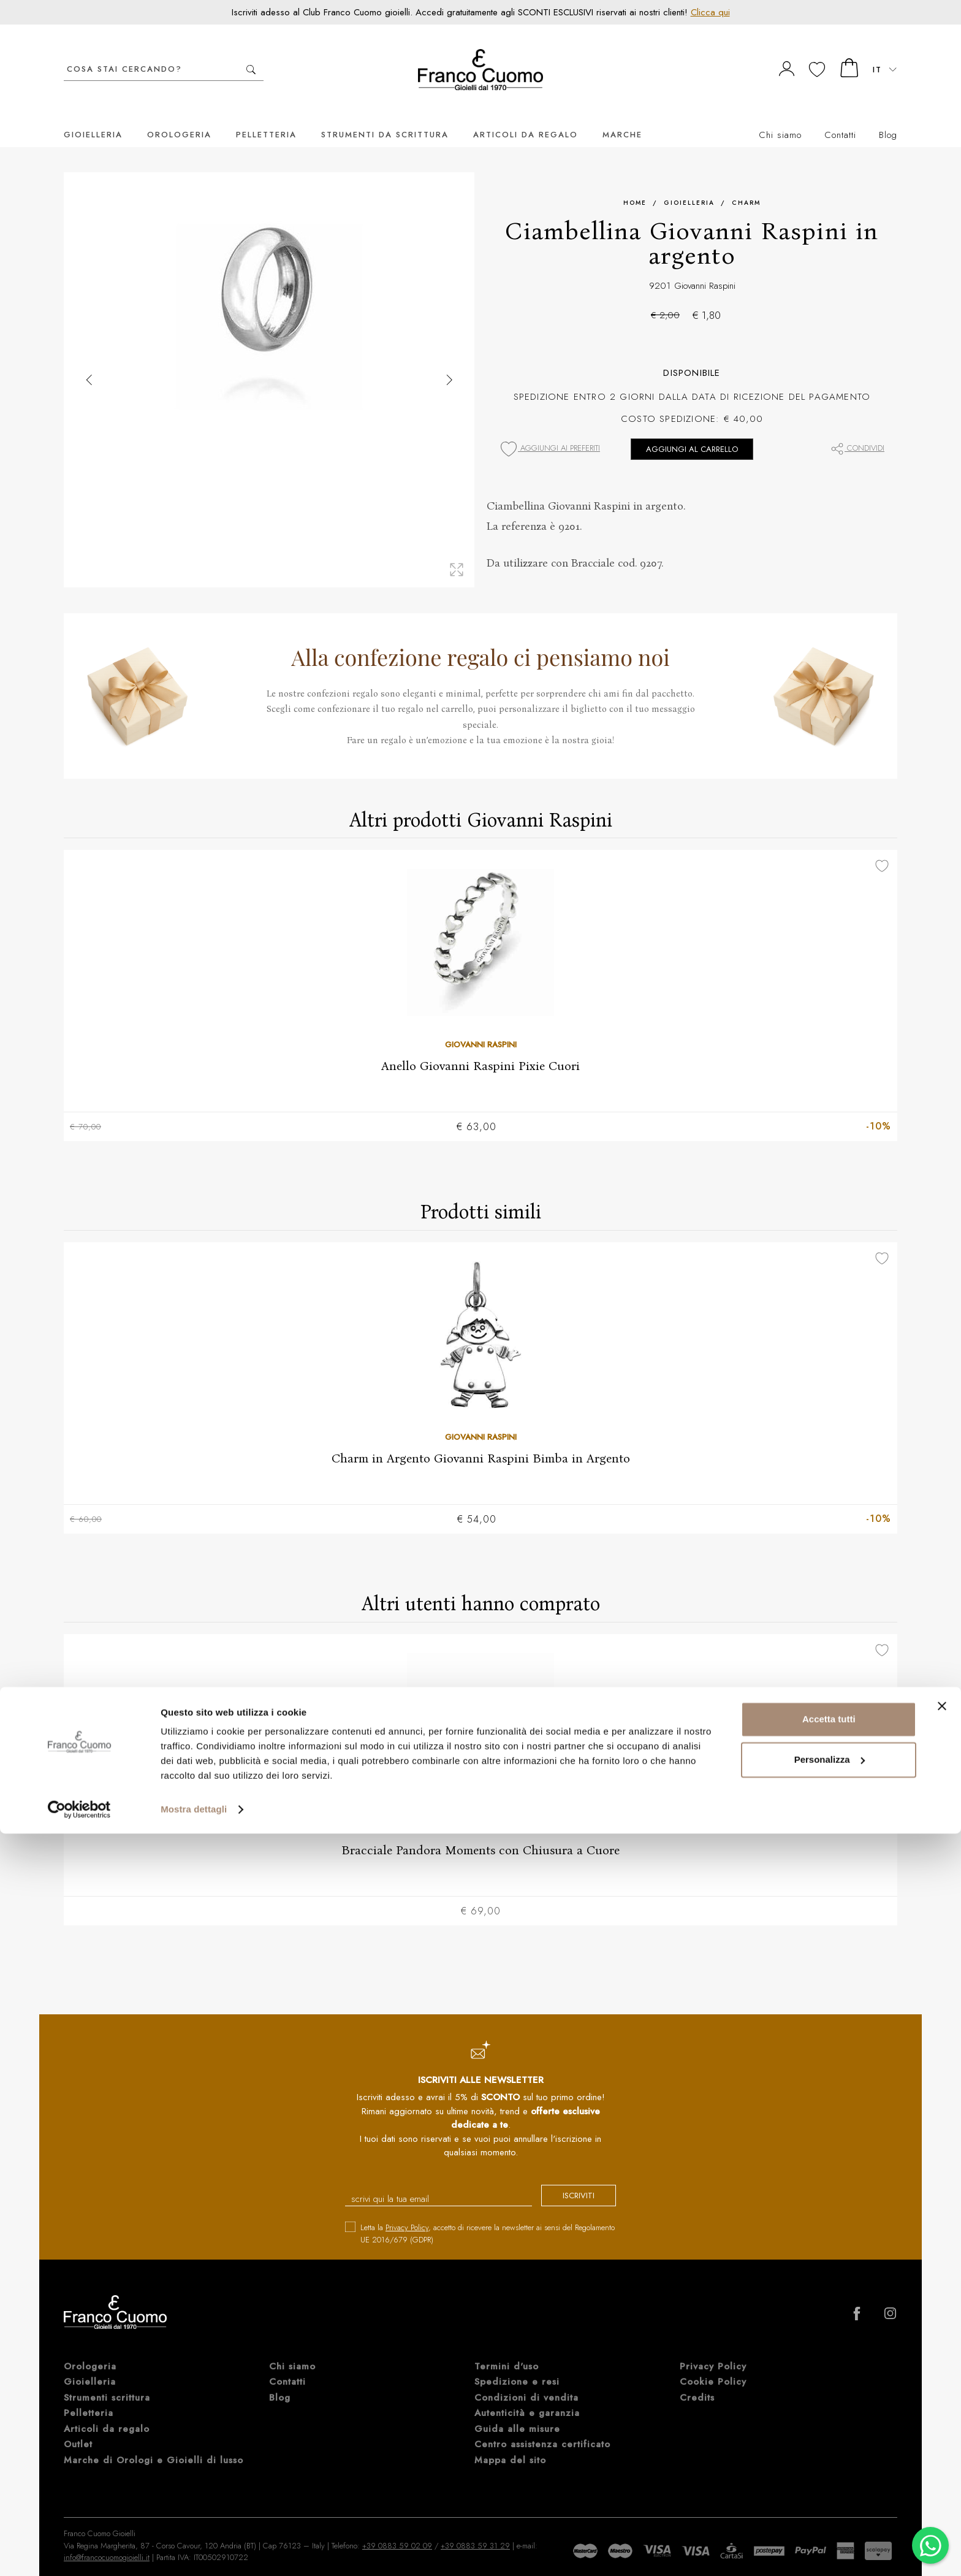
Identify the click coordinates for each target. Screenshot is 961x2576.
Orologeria (179, 116)
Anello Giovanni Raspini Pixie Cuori (480, 1047)
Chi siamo (780, 116)
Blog (888, 116)
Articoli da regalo (525, 116)
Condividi (857, 429)
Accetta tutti (829, 2461)
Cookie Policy (713, 2367)
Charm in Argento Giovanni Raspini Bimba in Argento (481, 1440)
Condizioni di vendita (526, 2383)
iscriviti (567, 2182)
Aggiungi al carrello (692, 431)
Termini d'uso (506, 2351)
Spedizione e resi (517, 2367)
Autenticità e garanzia (527, 2398)
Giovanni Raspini (704, 267)
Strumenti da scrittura (385, 116)
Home (635, 184)
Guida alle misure (517, 2414)
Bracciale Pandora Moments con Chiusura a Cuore (480, 1834)
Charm (746, 184)
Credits (697, 2383)
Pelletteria (266, 116)
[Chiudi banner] (942, 2448)
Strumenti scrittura (107, 2383)
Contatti (840, 116)
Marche (622, 116)
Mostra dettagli (194, 2552)
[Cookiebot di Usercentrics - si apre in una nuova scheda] (79, 2552)
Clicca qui (710, 12)
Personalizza (829, 2501)
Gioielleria (93, 116)
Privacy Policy (407, 2213)
